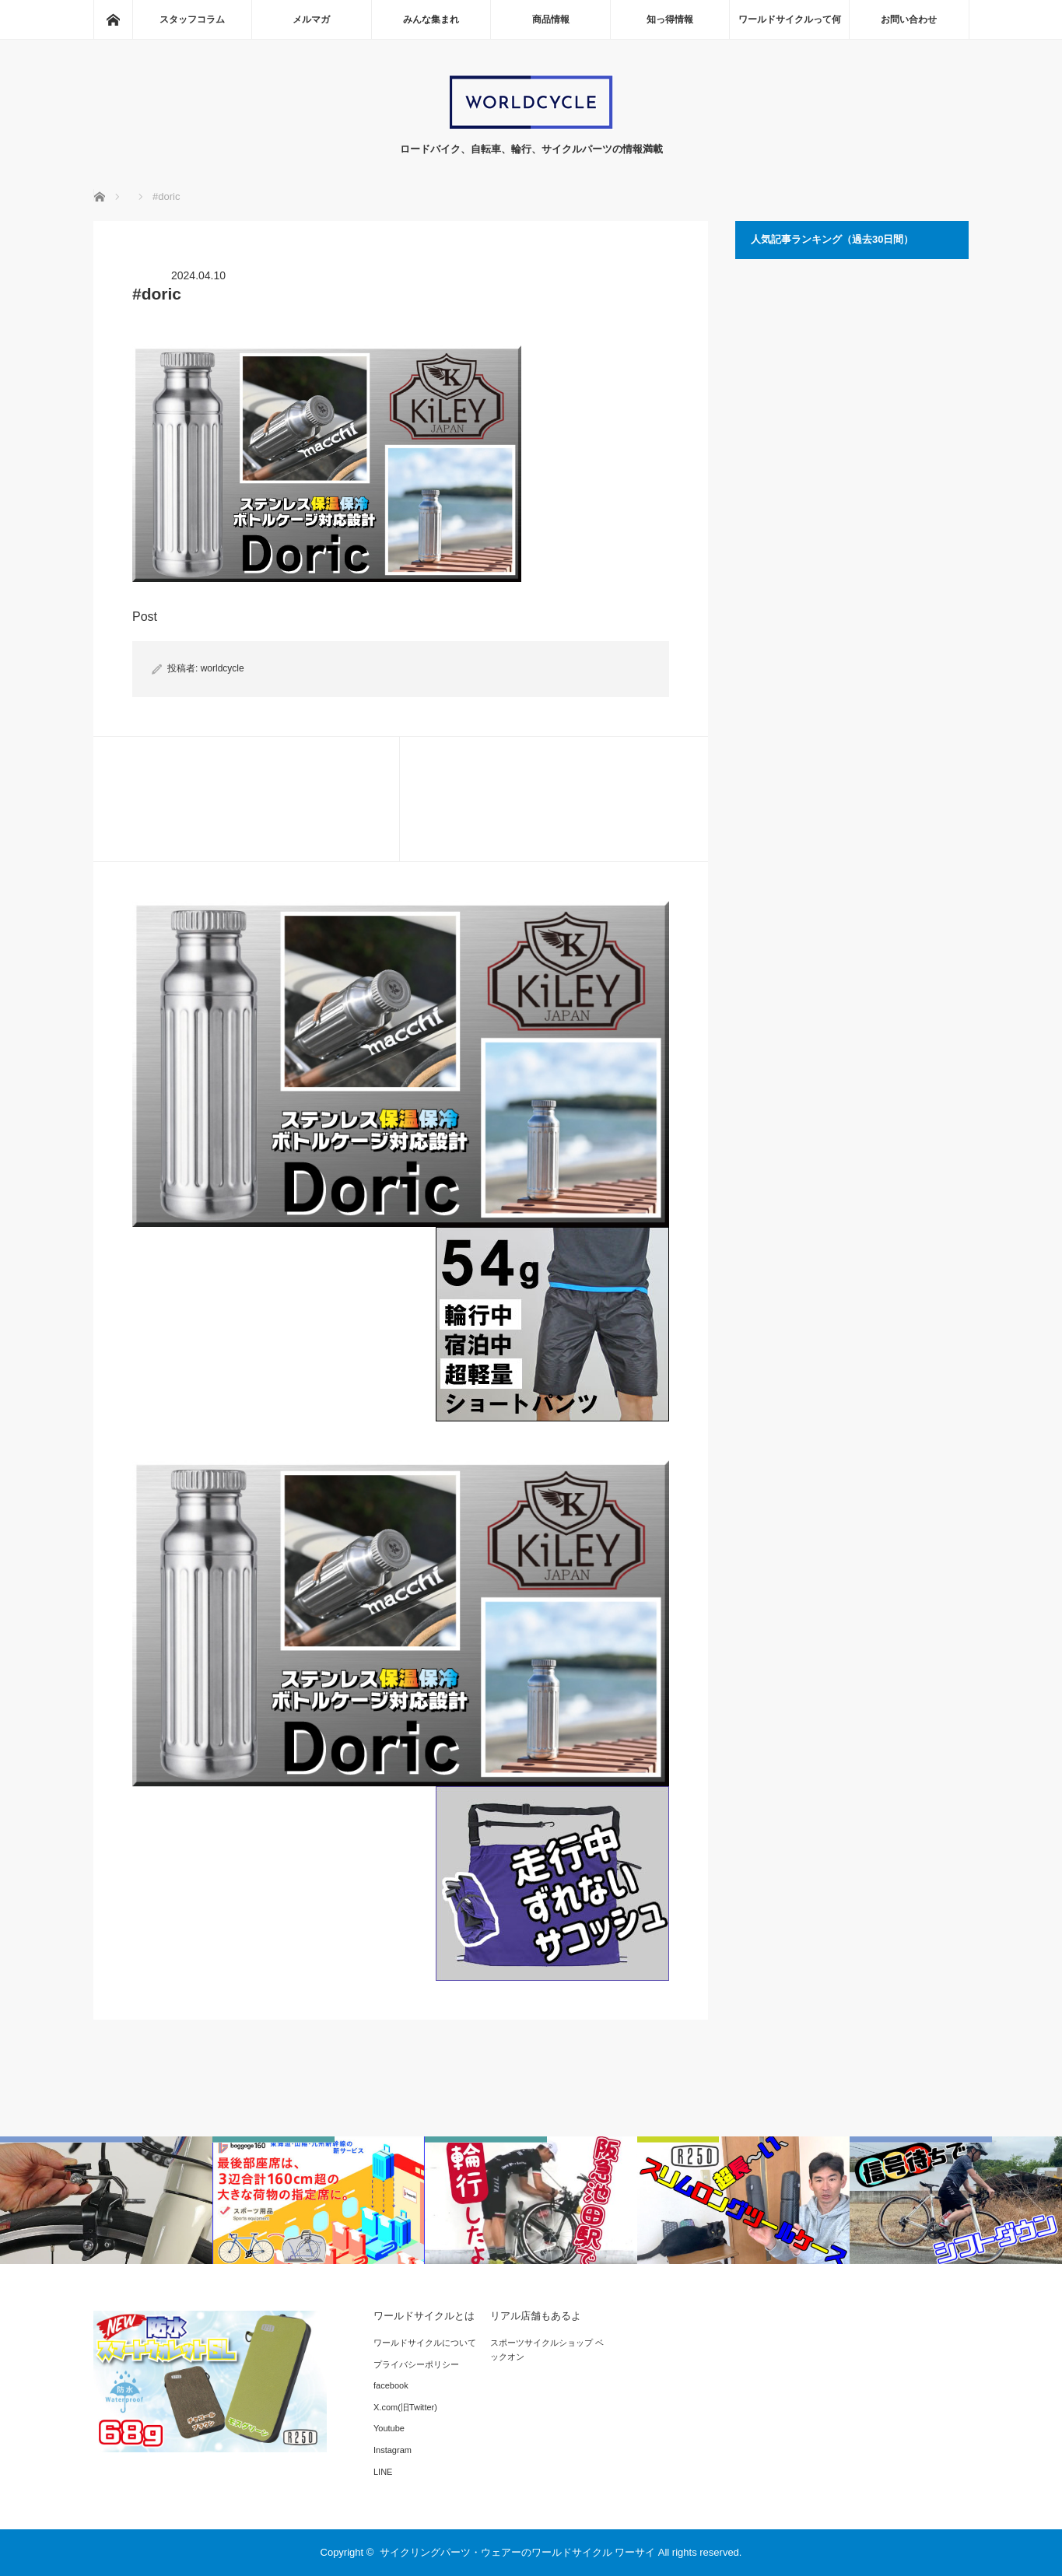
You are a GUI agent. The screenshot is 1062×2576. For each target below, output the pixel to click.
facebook (390, 2385)
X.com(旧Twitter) (405, 2407)
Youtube (389, 2428)
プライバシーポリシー (416, 2364)
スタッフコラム (192, 19)
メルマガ (311, 19)
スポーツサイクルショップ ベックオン (547, 2349)
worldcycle (222, 668)
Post (144, 616)
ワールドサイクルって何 (789, 19)
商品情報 (551, 19)
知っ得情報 (670, 19)
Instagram (392, 2450)
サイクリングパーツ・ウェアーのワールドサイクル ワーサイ (518, 2552)
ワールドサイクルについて (424, 2342)
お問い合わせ (909, 19)
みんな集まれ (431, 19)
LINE (382, 2471)
